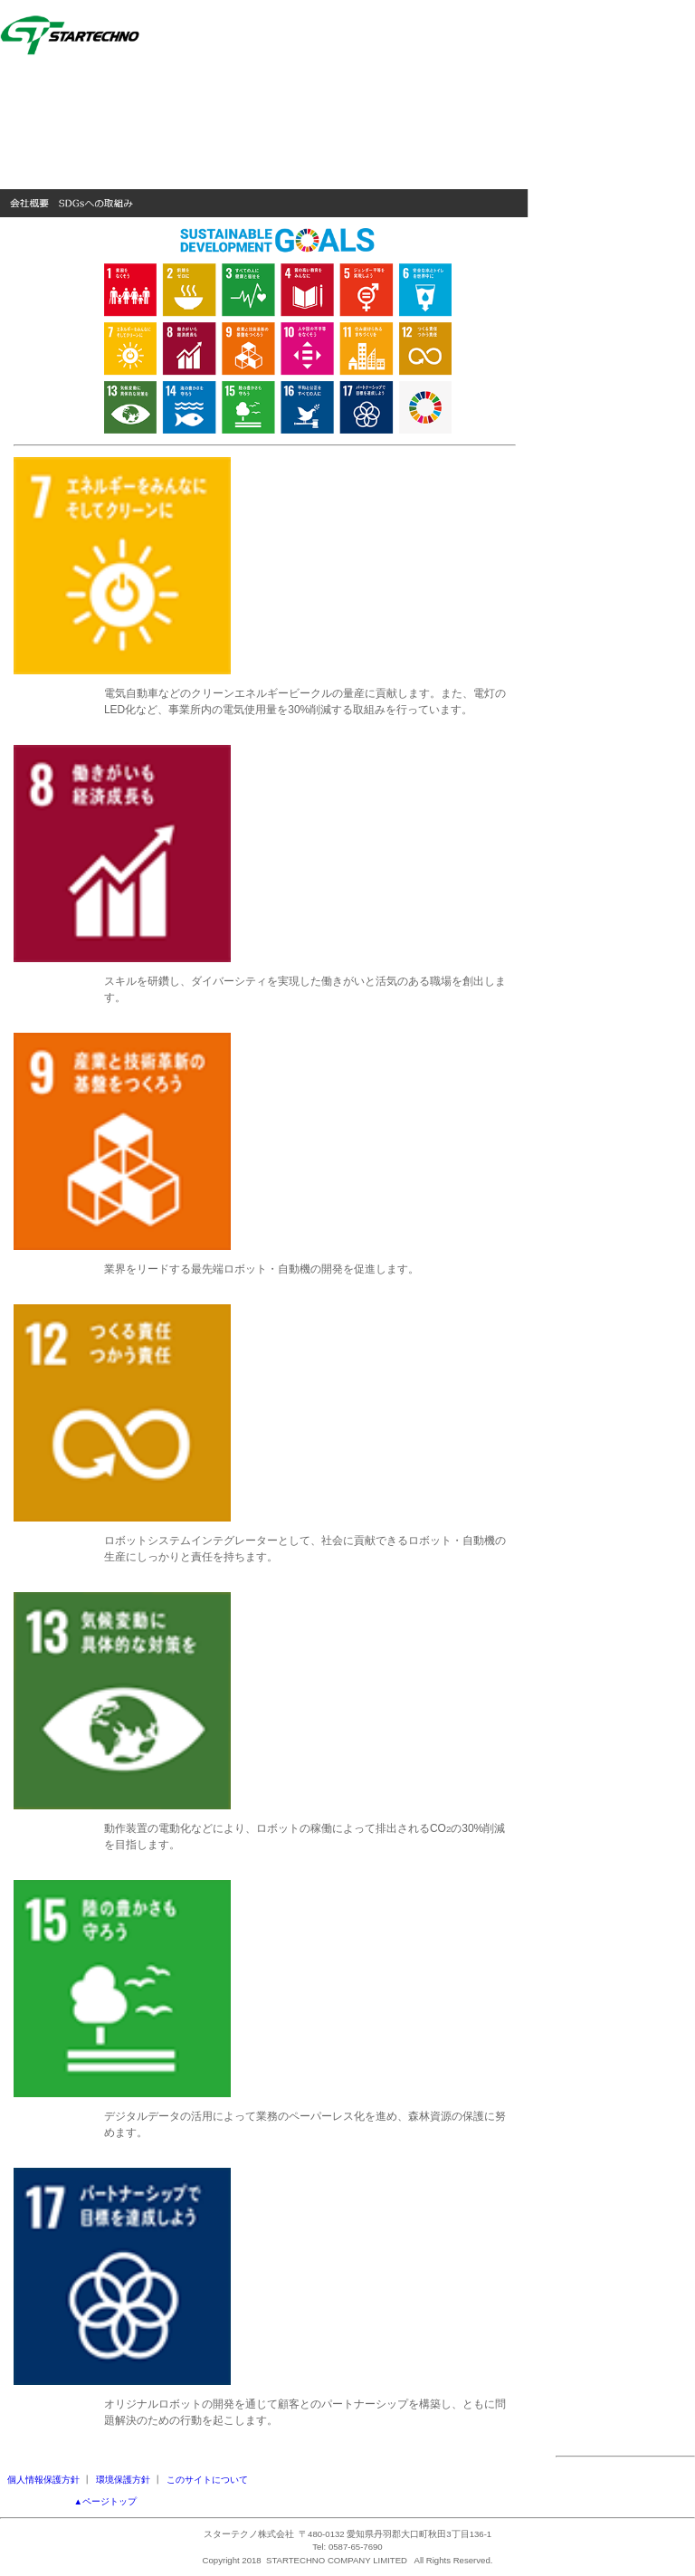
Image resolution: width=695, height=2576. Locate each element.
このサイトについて (207, 2480)
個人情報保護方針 (43, 2480)
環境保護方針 (123, 2480)
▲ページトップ (105, 2501)
